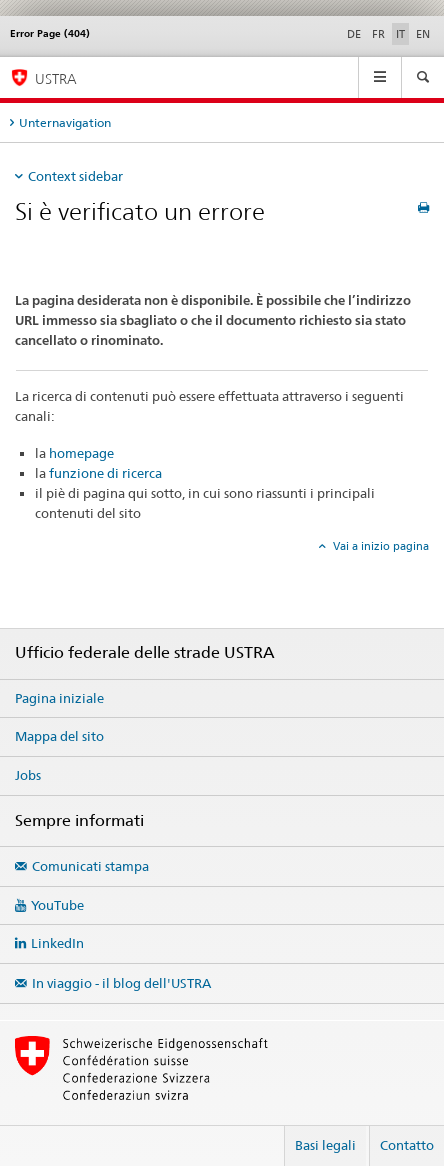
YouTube (57, 905)
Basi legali (325, 1145)
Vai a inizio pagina (379, 546)
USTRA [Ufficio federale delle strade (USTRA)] (56, 78)
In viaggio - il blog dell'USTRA (121, 983)
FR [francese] (378, 34)
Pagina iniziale (59, 698)
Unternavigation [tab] (65, 122)
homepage (81, 453)
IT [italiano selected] (400, 34)
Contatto (407, 1145)
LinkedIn (57, 943)
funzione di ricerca (105, 473)
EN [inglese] (423, 34)
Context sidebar (75, 176)
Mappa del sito (59, 736)
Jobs (28, 775)
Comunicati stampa (90, 866)
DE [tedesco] (354, 34)
